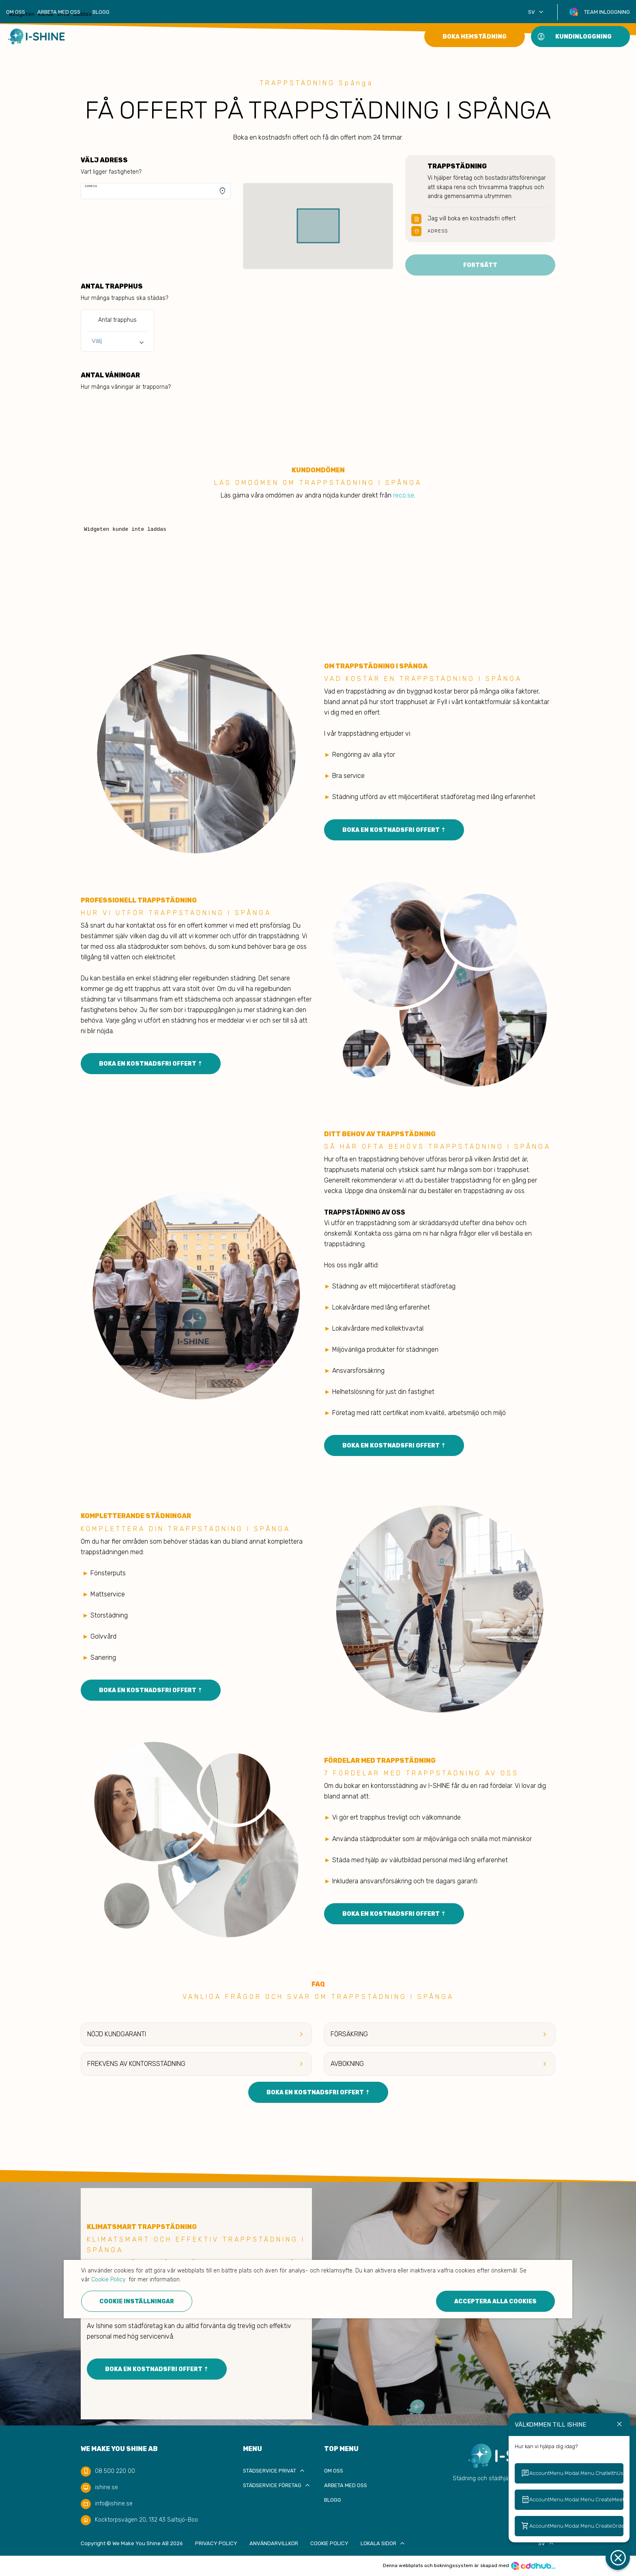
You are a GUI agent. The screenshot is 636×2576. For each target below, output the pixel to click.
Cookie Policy (329, 2543)
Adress (91, 186)
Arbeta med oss (58, 12)
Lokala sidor (383, 2543)
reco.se (403, 495)
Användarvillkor (273, 2543)
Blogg (101, 12)
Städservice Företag (378, 36)
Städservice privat (299, 36)
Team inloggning (607, 12)
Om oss (15, 12)
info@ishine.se (114, 2503)
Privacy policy (216, 2543)
